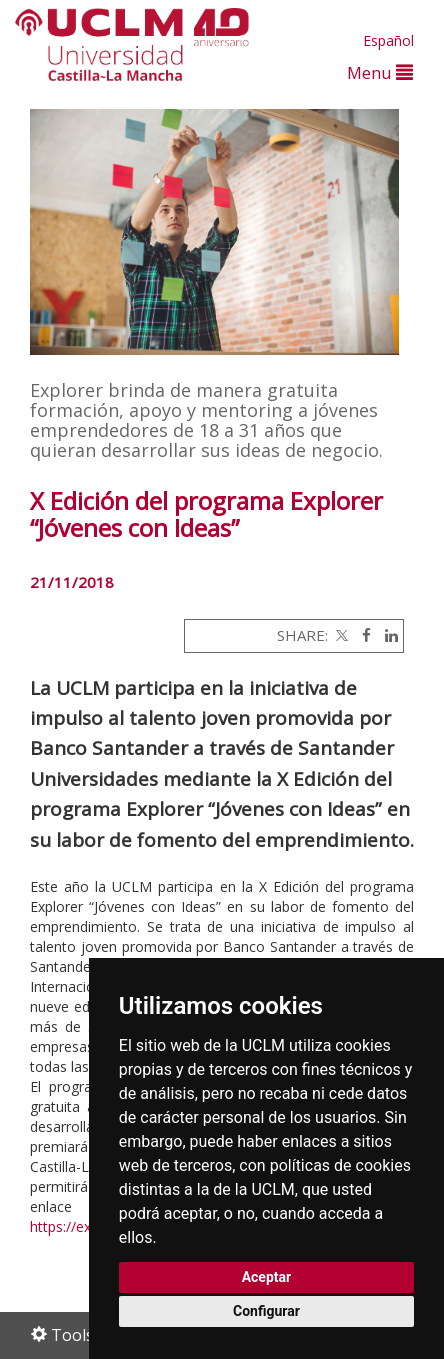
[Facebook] (361, 635)
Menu (380, 72)
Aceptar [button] (267, 1277)
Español (388, 40)
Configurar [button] (266, 1311)
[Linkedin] (386, 635)
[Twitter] (340, 635)
